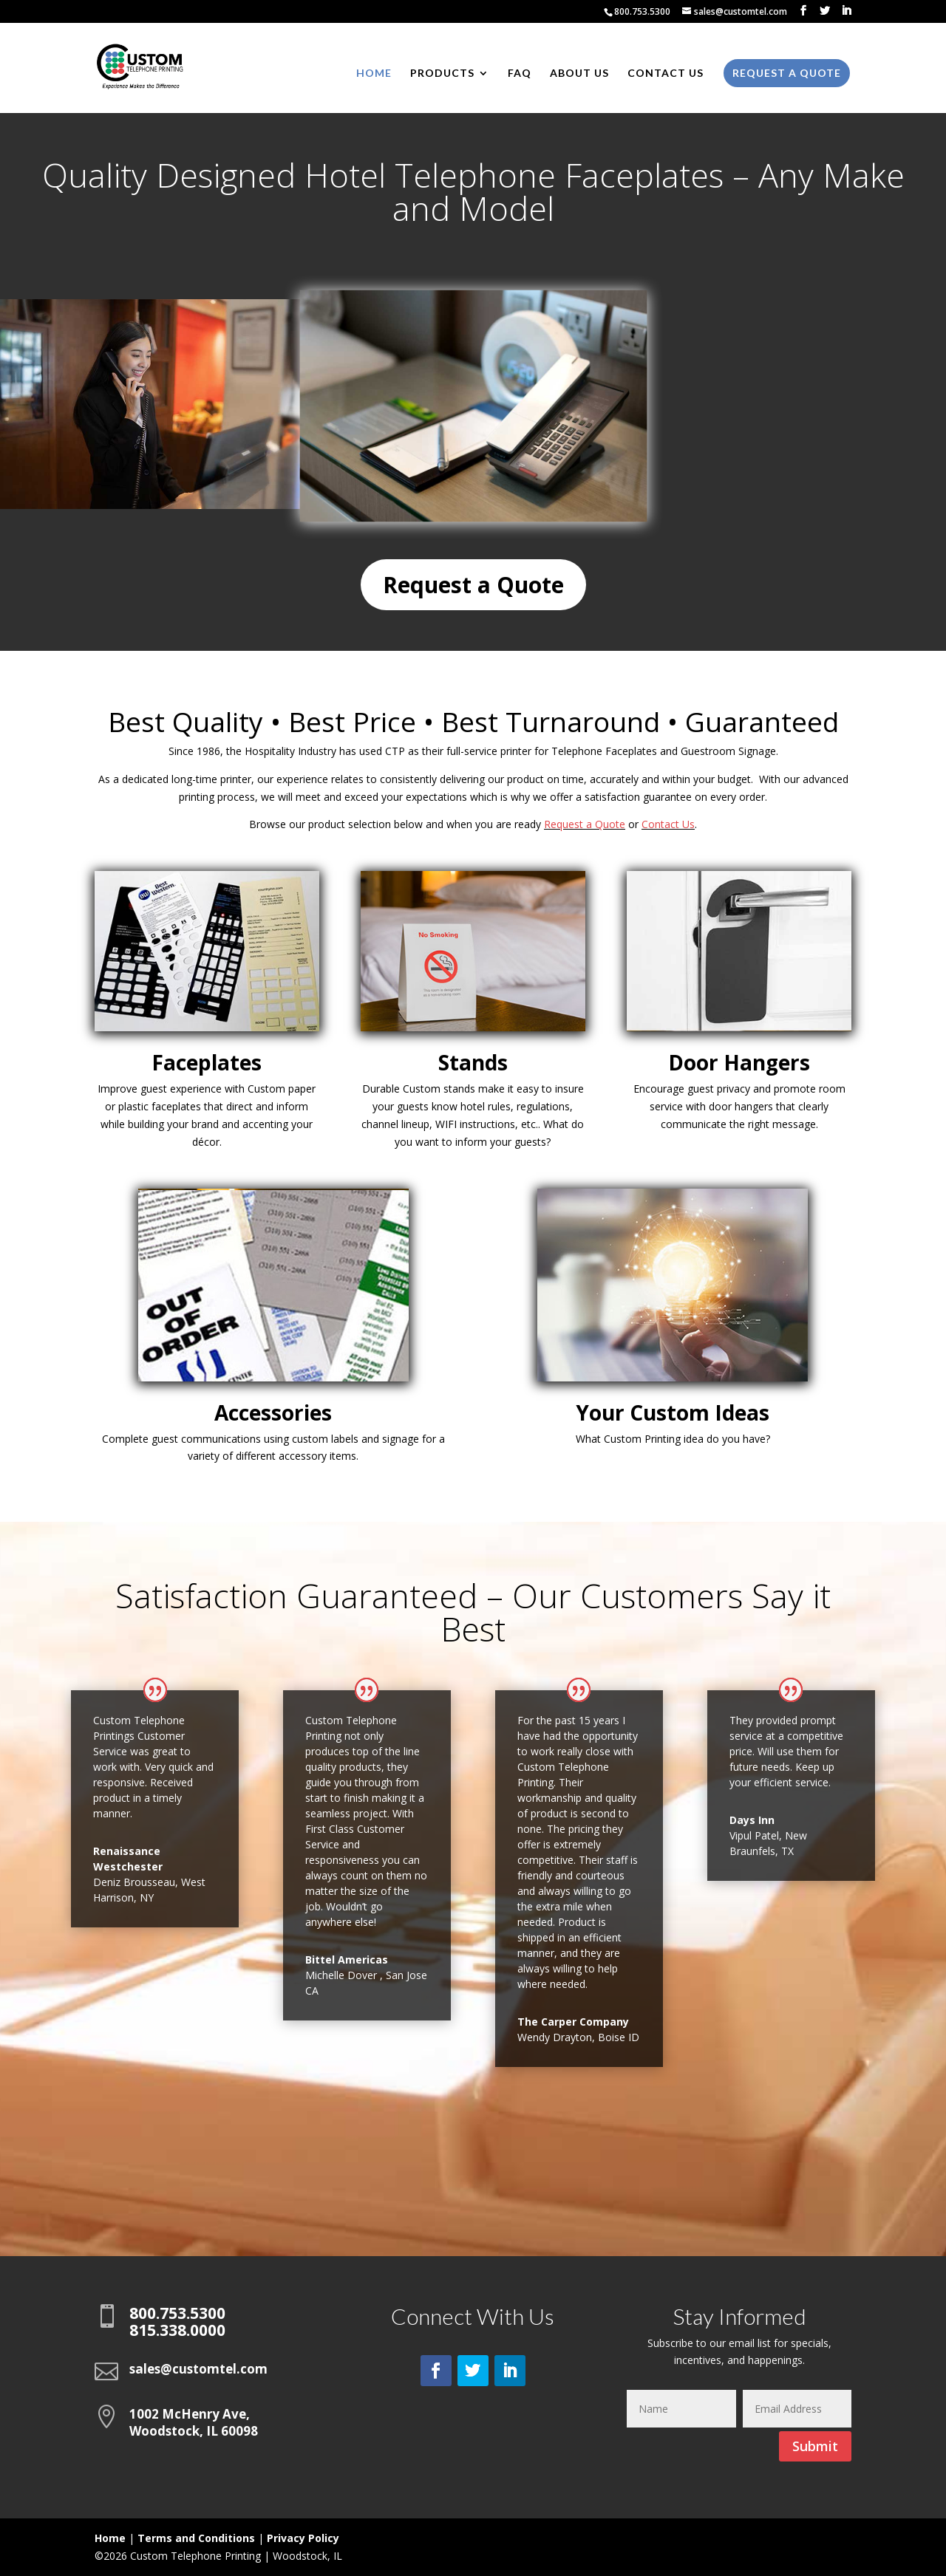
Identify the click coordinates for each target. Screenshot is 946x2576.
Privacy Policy (303, 2538)
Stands (473, 1062)
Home (374, 73)
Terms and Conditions (196, 2538)
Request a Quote (786, 72)
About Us (579, 73)
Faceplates (207, 1062)
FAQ (519, 73)
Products (442, 73)
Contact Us (665, 73)
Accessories (273, 1412)
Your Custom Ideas (672, 1412)
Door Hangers (739, 1062)
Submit (815, 2446)
